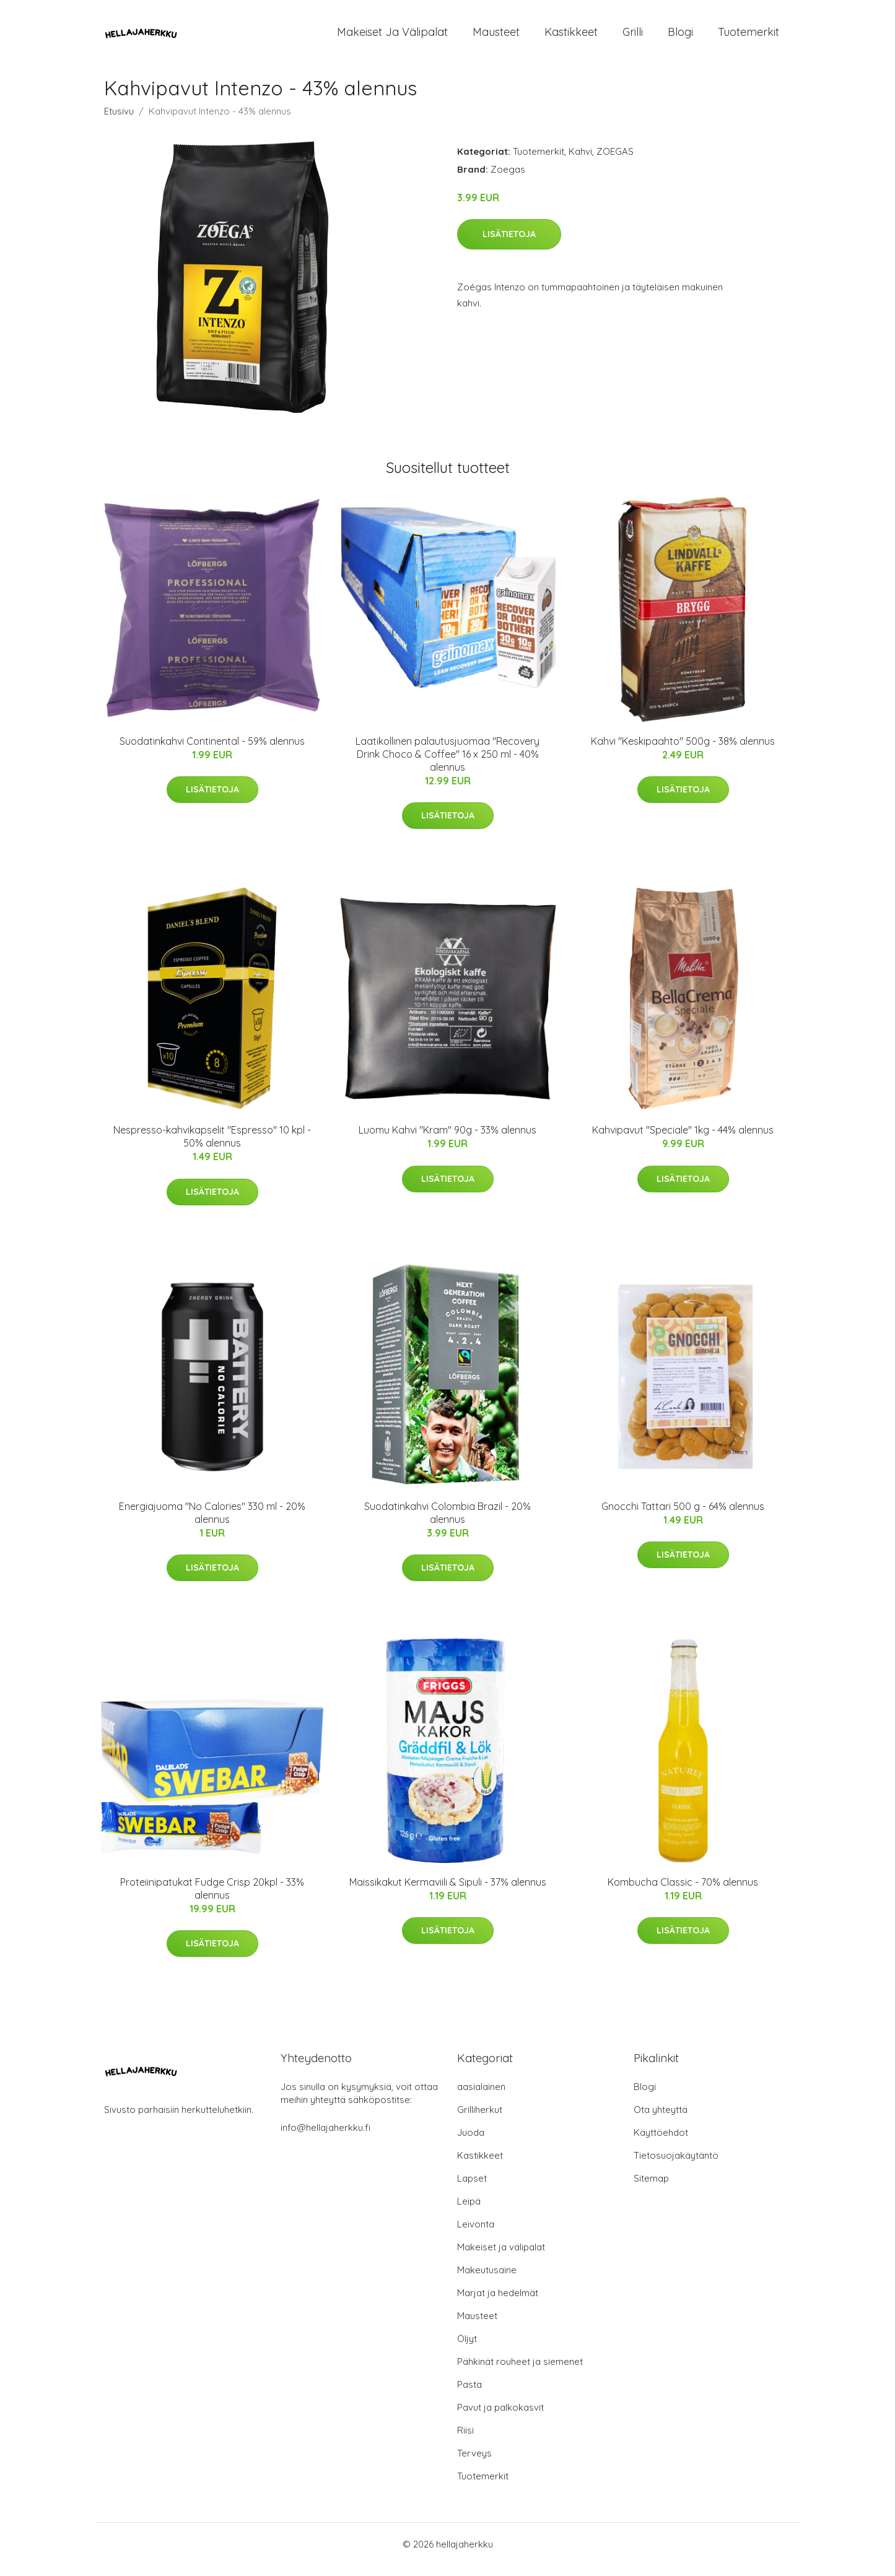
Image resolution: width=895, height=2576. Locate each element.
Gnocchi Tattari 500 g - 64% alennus (682, 1517)
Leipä (469, 2212)
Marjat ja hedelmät (497, 2303)
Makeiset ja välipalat (392, 37)
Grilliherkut (479, 2120)
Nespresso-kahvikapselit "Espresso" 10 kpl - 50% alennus (212, 1147)
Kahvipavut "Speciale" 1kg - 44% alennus (683, 1140)
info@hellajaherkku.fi (325, 2138)
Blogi (680, 37)
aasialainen (481, 2097)
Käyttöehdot (661, 2143)
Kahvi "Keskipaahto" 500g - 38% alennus (683, 751)
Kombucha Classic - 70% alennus (683, 1892)
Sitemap (651, 2189)
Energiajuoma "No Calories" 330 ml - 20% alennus (212, 1523)
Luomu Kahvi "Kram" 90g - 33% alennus (447, 1140)
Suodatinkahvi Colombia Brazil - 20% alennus (447, 1523)
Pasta (469, 2395)
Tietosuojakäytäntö (676, 2166)
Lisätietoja (509, 244)
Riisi (465, 2441)
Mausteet (496, 37)
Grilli (632, 37)
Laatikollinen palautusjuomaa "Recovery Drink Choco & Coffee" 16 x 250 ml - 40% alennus (447, 764)
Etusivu (119, 122)
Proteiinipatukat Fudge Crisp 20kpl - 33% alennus (212, 1899)
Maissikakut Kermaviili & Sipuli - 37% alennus (447, 1892)
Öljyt (467, 2349)
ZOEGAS (615, 162)
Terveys (474, 2464)
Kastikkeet (571, 37)
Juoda (470, 2143)
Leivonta (475, 2234)
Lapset (472, 2189)
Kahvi (580, 162)
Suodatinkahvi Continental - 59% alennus (212, 751)
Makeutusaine (487, 2280)
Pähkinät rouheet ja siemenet (520, 2372)
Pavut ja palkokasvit (500, 2418)
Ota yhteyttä (661, 2120)
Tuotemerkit (748, 37)
